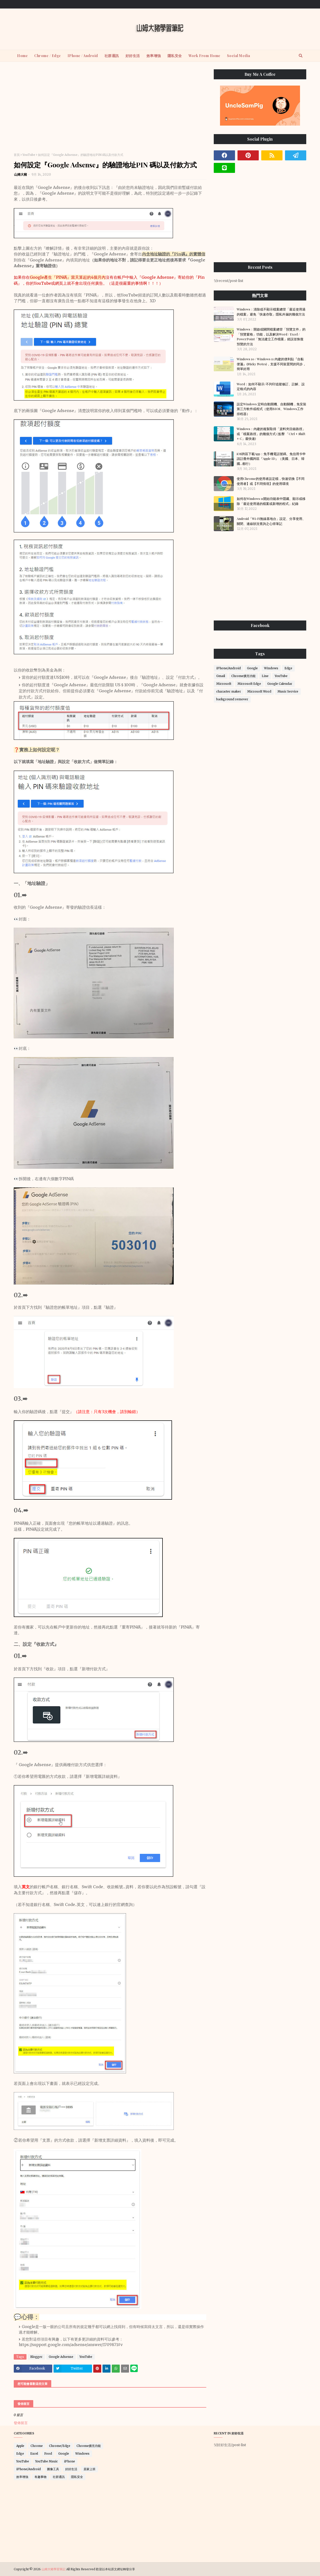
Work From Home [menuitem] (204, 55)
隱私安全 (77, 2477)
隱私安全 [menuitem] (175, 55)
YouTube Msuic (46, 2461)
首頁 (17, 155)
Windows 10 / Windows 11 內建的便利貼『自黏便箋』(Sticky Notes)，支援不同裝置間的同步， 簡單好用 (271, 364)
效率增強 (22, 2477)
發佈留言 (21, 2423)
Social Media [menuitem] (238, 55)
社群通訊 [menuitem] (111, 55)
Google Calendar (279, 684)
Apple (20, 2446)
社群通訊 (59, 2477)
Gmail (220, 676)
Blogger (36, 2357)
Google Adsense (61, 2357)
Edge (288, 668)
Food (48, 2453)
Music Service (288, 691)
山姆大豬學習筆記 (54, 2569)
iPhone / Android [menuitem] (83, 55)
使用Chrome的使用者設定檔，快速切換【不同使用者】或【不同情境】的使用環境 (270, 481)
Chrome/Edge (59, 2446)
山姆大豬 (20, 174)
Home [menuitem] (22, 55)
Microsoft (223, 684)
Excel (34, 2453)
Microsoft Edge (249, 684)
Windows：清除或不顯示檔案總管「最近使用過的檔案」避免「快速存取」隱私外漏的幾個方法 (271, 311)
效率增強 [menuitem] (153, 55)
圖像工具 (53, 2469)
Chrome (36, 2446)
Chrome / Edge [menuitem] (47, 55)
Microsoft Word (259, 691)
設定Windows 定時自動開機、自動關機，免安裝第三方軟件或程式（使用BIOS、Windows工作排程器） (271, 409)
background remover (232, 699)
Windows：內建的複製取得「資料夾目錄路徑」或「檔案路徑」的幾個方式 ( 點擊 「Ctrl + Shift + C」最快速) (271, 434)
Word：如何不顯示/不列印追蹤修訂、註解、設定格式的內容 (271, 386)
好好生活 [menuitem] (133, 55)
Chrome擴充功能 (243, 676)
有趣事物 (40, 2477)
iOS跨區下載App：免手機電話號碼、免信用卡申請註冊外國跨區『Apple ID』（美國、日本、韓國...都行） (271, 459)
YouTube (28, 155)
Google (252, 668)
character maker (228, 691)
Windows (271, 668)
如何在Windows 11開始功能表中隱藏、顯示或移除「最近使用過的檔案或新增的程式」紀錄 (271, 501)
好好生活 (71, 2469)
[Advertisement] (110, 109)
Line (265, 676)
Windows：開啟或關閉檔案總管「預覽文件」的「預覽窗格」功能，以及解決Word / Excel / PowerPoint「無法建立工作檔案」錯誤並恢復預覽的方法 (271, 336)
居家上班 (90, 2469)
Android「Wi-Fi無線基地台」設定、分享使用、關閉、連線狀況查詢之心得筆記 (271, 521)
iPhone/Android (228, 668)
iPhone (69, 2461)
